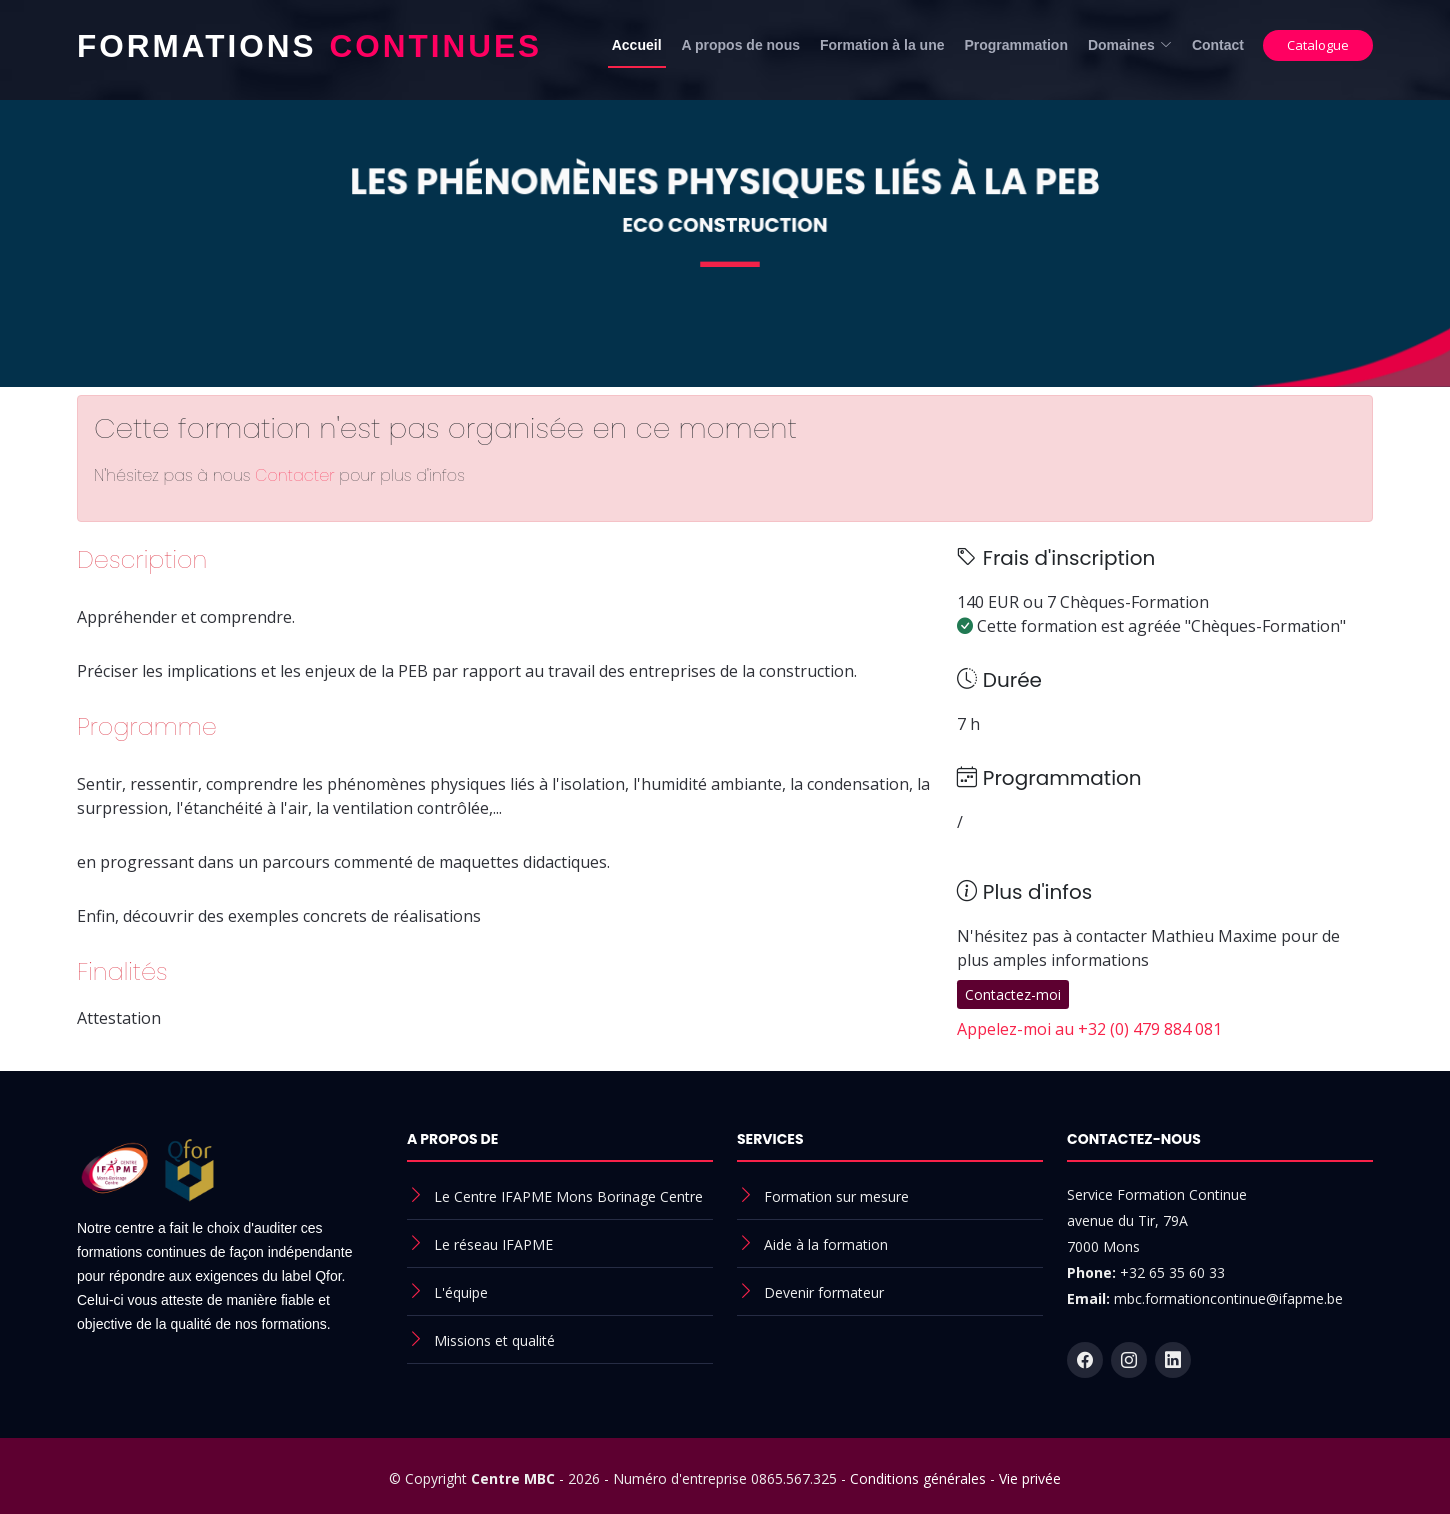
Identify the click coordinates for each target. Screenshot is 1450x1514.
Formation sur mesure (836, 1196)
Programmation (1015, 45)
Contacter (297, 475)
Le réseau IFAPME (493, 1244)
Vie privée (1030, 1478)
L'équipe (461, 1292)
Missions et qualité (494, 1340)
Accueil (637, 45)
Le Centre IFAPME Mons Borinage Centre (568, 1196)
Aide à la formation (826, 1244)
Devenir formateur (824, 1292)
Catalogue (1318, 45)
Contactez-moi (1013, 994)
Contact (1218, 45)
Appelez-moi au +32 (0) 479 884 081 (1089, 1029)
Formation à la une (882, 45)
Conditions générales (918, 1478)
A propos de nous (741, 45)
